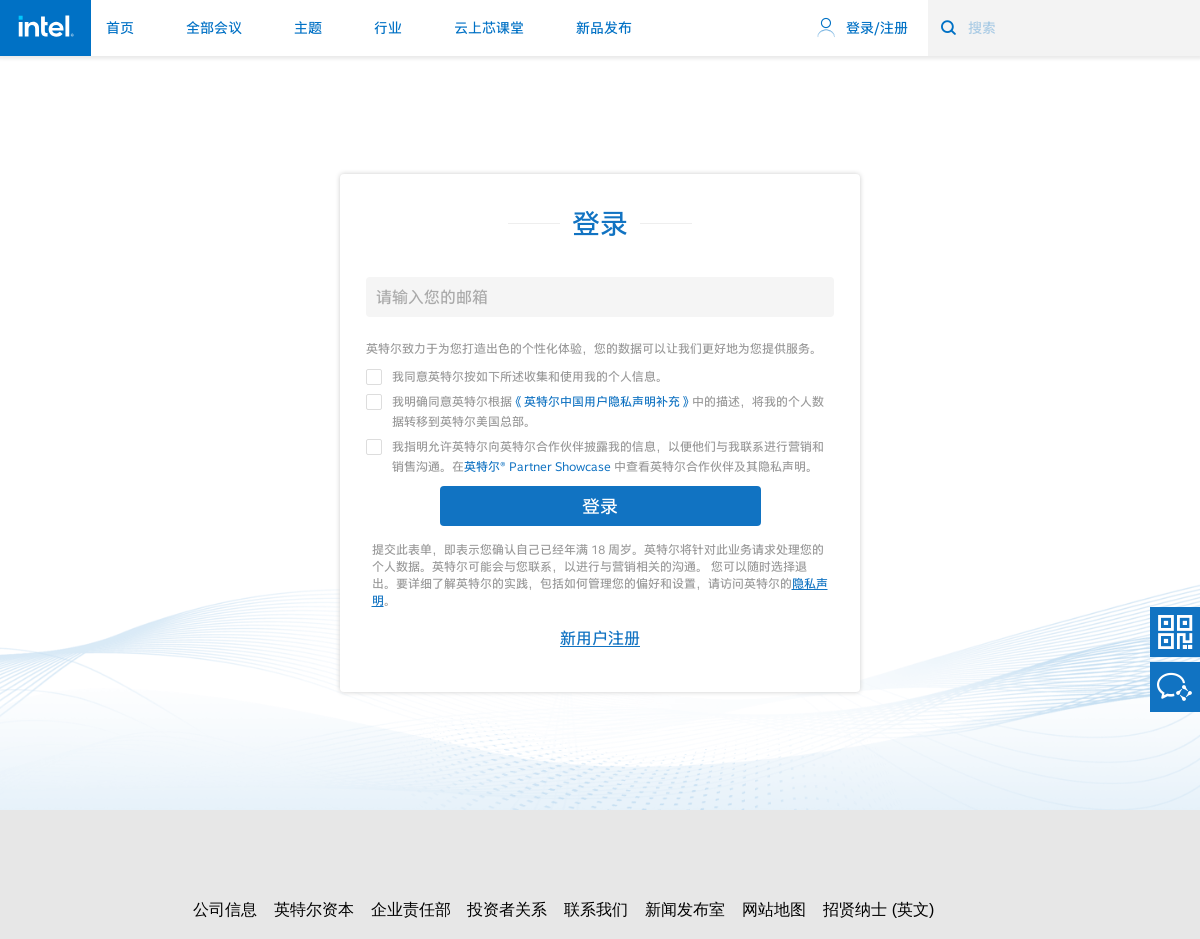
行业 (388, 28)
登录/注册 (862, 28)
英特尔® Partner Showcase (537, 466)
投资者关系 (507, 909)
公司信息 (225, 909)
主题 (308, 28)
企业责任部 (411, 909)
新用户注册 (600, 638)
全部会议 (214, 28)
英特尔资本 (314, 909)
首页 (120, 28)
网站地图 (774, 909)
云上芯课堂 (489, 28)
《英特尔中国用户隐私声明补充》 (602, 401)
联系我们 (596, 909)
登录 (600, 506)
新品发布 (604, 28)
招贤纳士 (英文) (878, 909)
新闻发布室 (685, 909)
